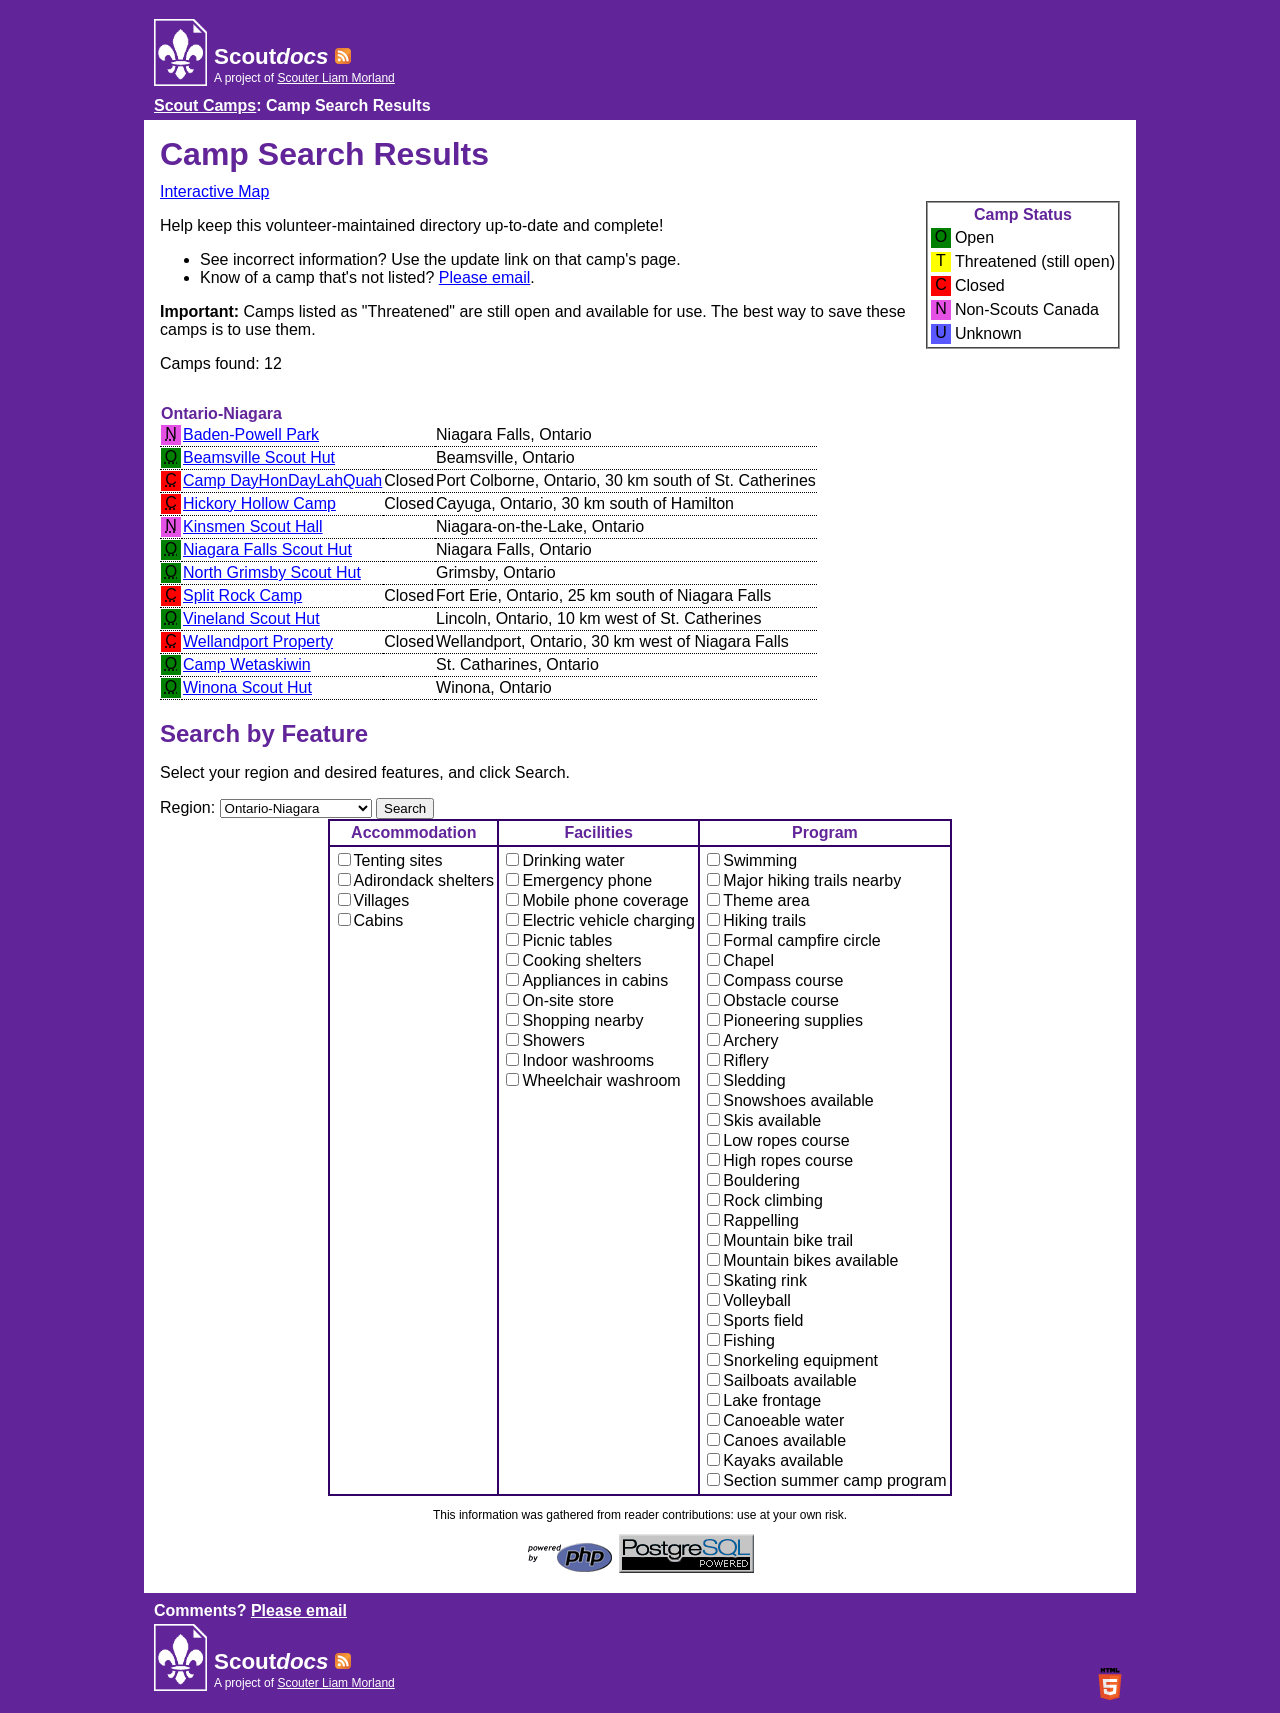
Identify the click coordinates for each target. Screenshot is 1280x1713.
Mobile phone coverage (597, 900)
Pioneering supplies (785, 1020)
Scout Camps (205, 105)
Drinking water (565, 860)
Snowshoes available (790, 1100)
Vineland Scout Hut (251, 618)
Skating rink (757, 1280)
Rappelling (753, 1220)
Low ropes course (778, 1140)
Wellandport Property (258, 641)
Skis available (764, 1120)
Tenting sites (390, 860)
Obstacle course (773, 1000)
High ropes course (780, 1160)
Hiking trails (756, 920)
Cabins (371, 920)
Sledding (746, 1080)
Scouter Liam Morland (335, 78)
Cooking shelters (573, 960)
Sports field (755, 1320)
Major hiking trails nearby (804, 880)
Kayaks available (775, 1460)
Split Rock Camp (242, 595)
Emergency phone (579, 880)
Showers (545, 1040)
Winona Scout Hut (247, 687)
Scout (271, 56)
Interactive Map (214, 191)
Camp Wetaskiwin (247, 664)
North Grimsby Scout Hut (272, 572)
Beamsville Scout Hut (259, 457)
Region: (190, 807)
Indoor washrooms (580, 1060)
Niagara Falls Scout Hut (267, 549)
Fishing (741, 1340)
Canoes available (776, 1440)
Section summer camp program (826, 1480)
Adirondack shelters (416, 880)
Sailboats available (781, 1380)
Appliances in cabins (587, 980)
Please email (485, 277)
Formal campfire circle (793, 940)
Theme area (758, 900)
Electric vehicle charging (600, 920)
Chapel (740, 960)
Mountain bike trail (780, 1240)
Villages (374, 900)
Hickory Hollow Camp (259, 503)
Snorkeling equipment (792, 1360)
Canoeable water (775, 1420)
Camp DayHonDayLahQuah (282, 480)
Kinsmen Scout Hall (253, 526)
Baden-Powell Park (251, 434)
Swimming (752, 860)
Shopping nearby (574, 1020)
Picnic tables (559, 940)
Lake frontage (764, 1400)
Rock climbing (765, 1200)
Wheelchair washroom (593, 1080)
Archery (742, 1040)
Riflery (737, 1060)
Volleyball (749, 1300)
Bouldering (753, 1180)
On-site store (560, 1000)
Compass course (775, 980)
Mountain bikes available (802, 1260)
